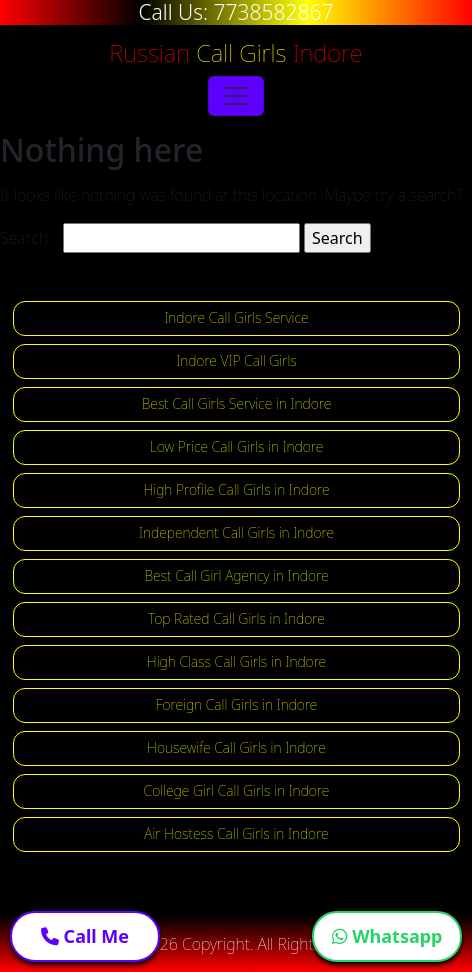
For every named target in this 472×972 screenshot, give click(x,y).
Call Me (85, 936)
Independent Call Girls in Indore (236, 532)
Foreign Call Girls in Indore (237, 704)
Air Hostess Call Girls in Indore (236, 833)
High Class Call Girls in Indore (236, 661)
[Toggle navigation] (236, 96)
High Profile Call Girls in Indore (236, 489)
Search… (29, 238)
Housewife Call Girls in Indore (236, 747)
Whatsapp (387, 936)
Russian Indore (235, 52)
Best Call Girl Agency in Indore (237, 575)
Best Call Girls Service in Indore (236, 403)
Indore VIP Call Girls (236, 360)
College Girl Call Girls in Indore (237, 790)
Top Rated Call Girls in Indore (236, 618)
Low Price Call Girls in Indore (237, 446)
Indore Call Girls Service (236, 317)
